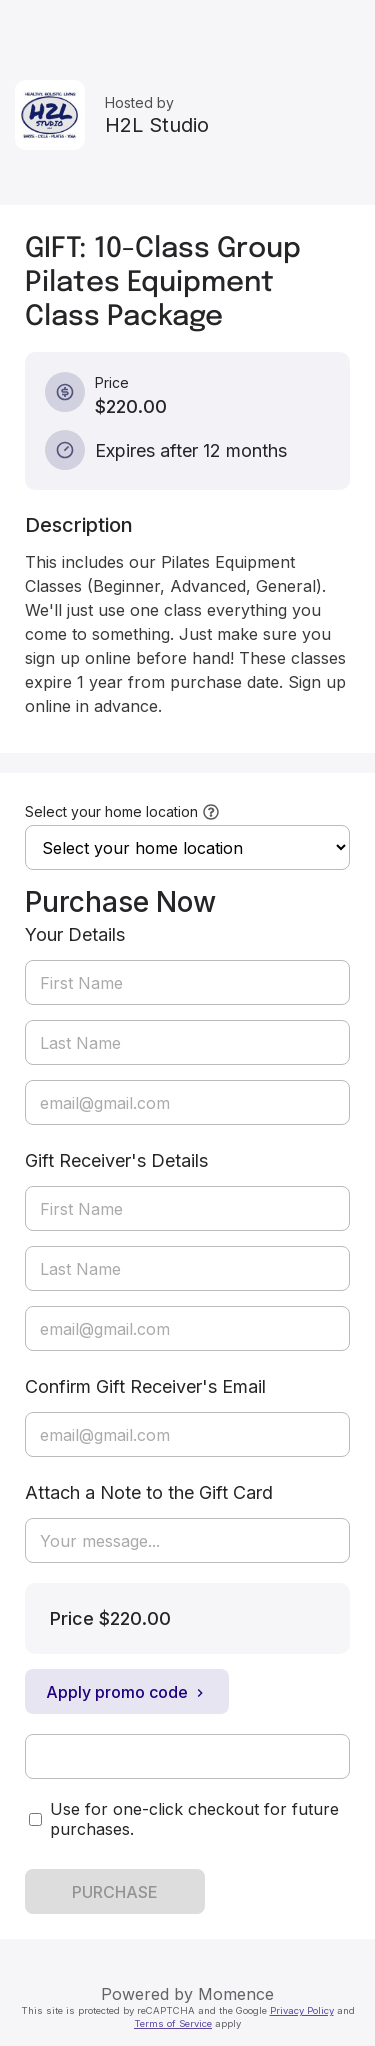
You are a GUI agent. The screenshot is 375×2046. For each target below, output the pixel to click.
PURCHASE (115, 1892)
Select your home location (111, 811)
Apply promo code (127, 1692)
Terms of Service (173, 2023)
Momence (236, 1994)
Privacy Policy (302, 2010)
